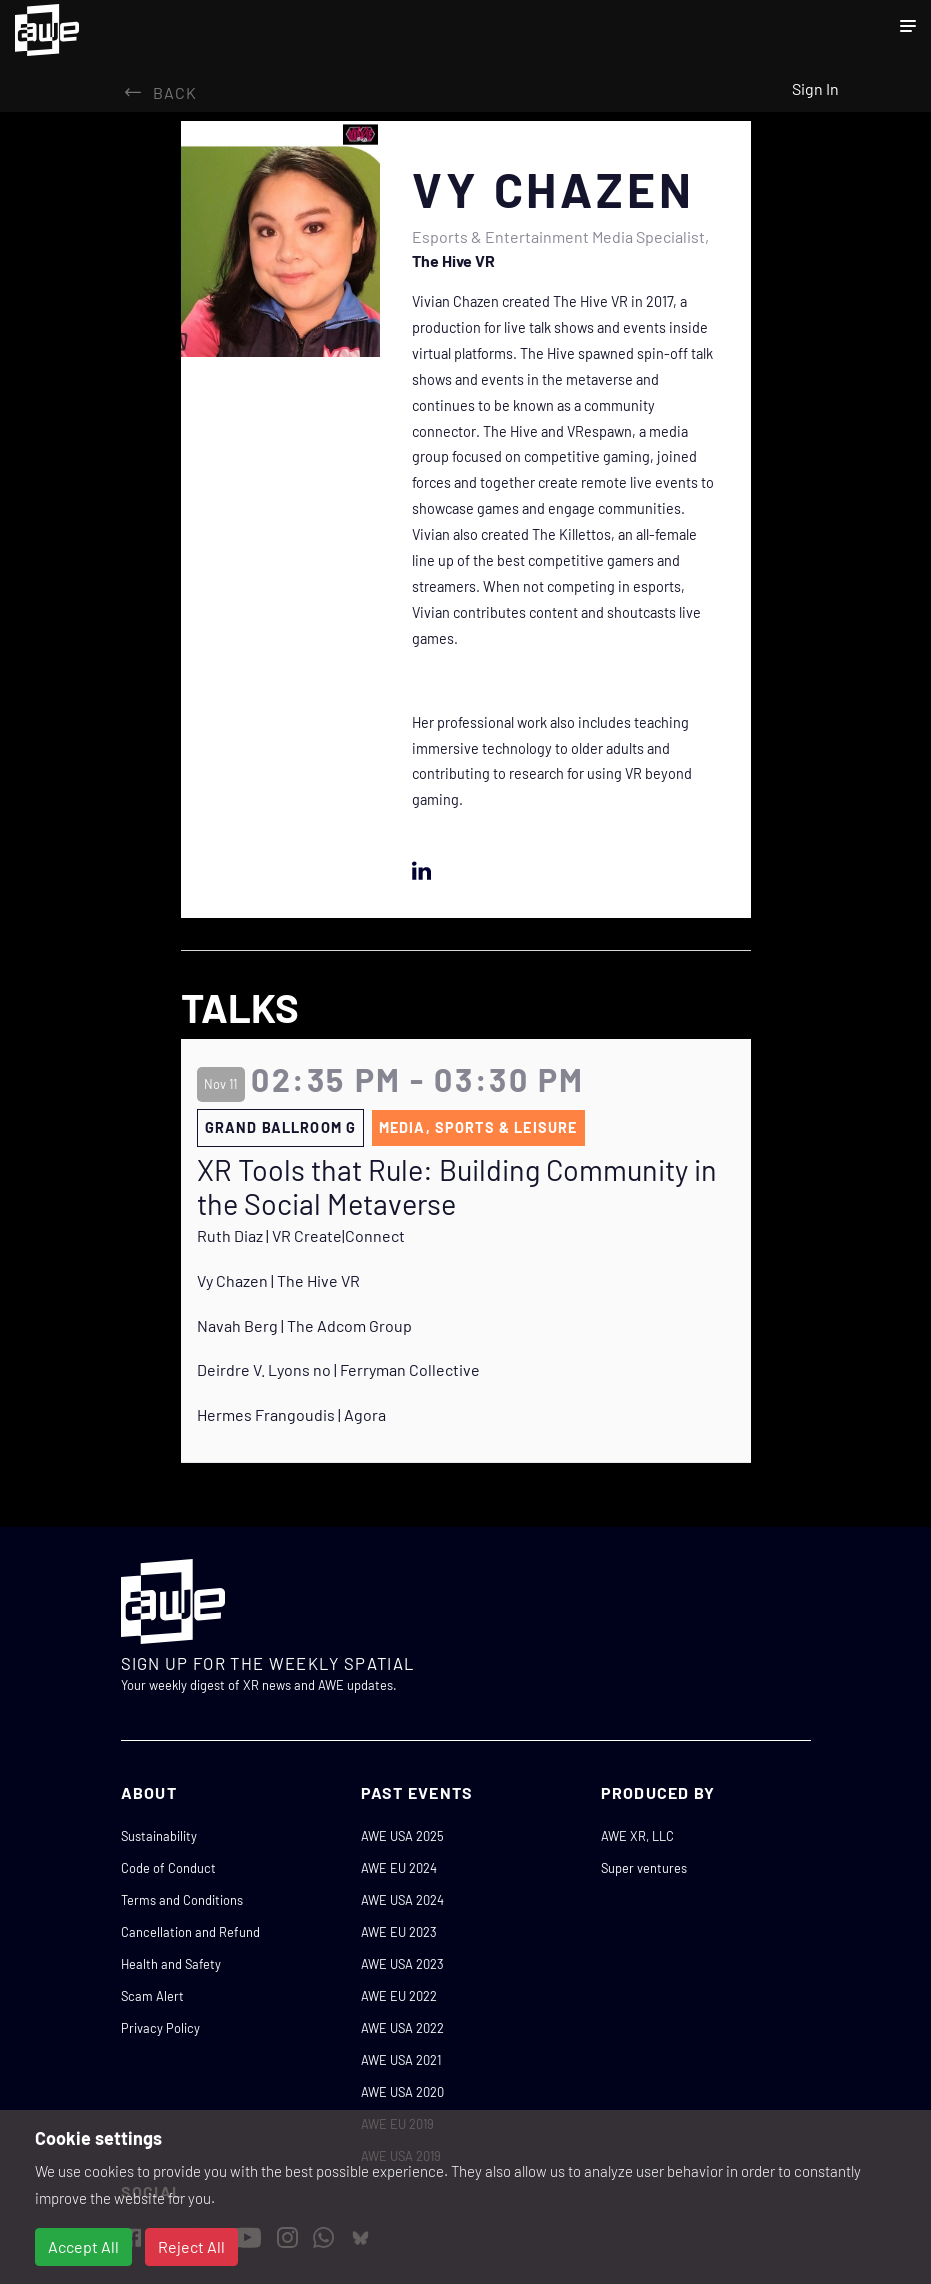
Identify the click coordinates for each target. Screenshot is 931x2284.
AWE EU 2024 (399, 1868)
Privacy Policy (160, 2028)
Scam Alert (152, 1996)
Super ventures (644, 1868)
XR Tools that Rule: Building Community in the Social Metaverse (457, 1187)
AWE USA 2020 (402, 2092)
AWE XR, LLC (637, 1836)
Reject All (191, 2246)
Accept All (83, 2246)
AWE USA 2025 (402, 1836)
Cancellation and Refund (190, 1932)
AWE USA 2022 (402, 2028)
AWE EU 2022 (399, 1996)
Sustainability (159, 1836)
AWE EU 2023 (399, 1932)
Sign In (815, 88)
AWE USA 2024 (402, 1900)
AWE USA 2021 (401, 2060)
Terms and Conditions (182, 1900)
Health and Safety (171, 1964)
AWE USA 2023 (402, 1964)
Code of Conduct (168, 1868)
